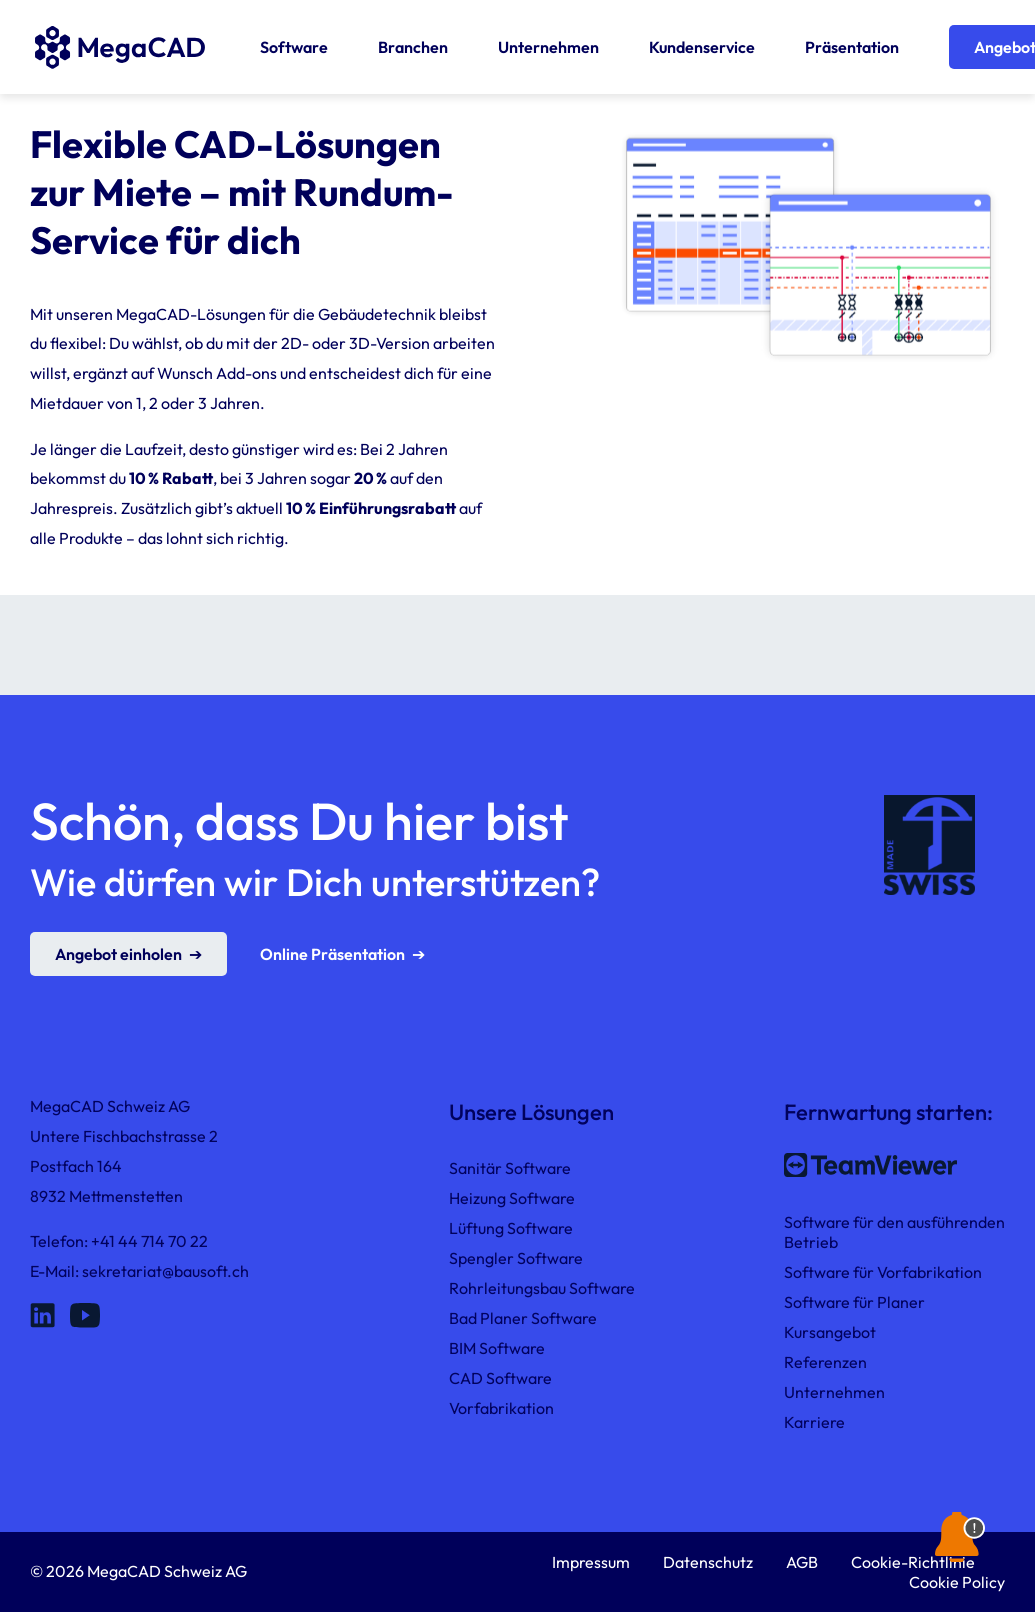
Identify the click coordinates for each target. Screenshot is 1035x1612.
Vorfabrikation (501, 1408)
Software (294, 47)
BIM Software (497, 1348)
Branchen (413, 47)
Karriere (814, 1422)
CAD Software (500, 1378)
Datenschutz (708, 1562)
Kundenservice (702, 47)
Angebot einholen (118, 954)
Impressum (591, 1562)
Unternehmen (548, 47)
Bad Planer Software (523, 1318)
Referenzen (825, 1362)
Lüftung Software (511, 1228)
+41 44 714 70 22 (149, 1241)
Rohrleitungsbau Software (542, 1288)
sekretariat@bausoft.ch (165, 1271)
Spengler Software (516, 1258)
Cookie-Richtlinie (913, 1562)
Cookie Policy (957, 1582)
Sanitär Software (510, 1168)
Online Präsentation (332, 954)
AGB (802, 1562)
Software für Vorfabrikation (883, 1272)
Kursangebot (830, 1332)
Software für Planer (854, 1302)
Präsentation (852, 47)
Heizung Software (512, 1198)
